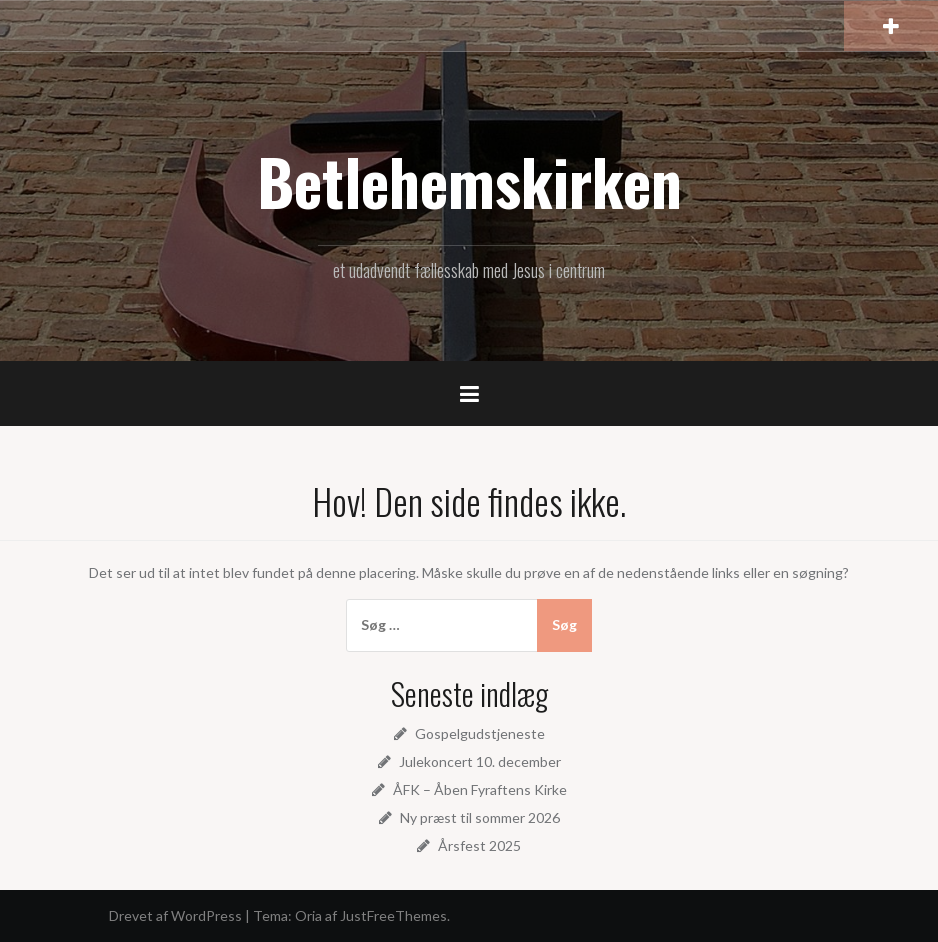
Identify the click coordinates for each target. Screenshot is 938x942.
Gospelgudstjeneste (480, 733)
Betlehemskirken (469, 181)
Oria (308, 915)
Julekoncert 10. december (480, 761)
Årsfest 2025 (479, 845)
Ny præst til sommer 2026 (480, 817)
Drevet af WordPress (175, 915)
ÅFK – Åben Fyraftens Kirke (480, 789)
